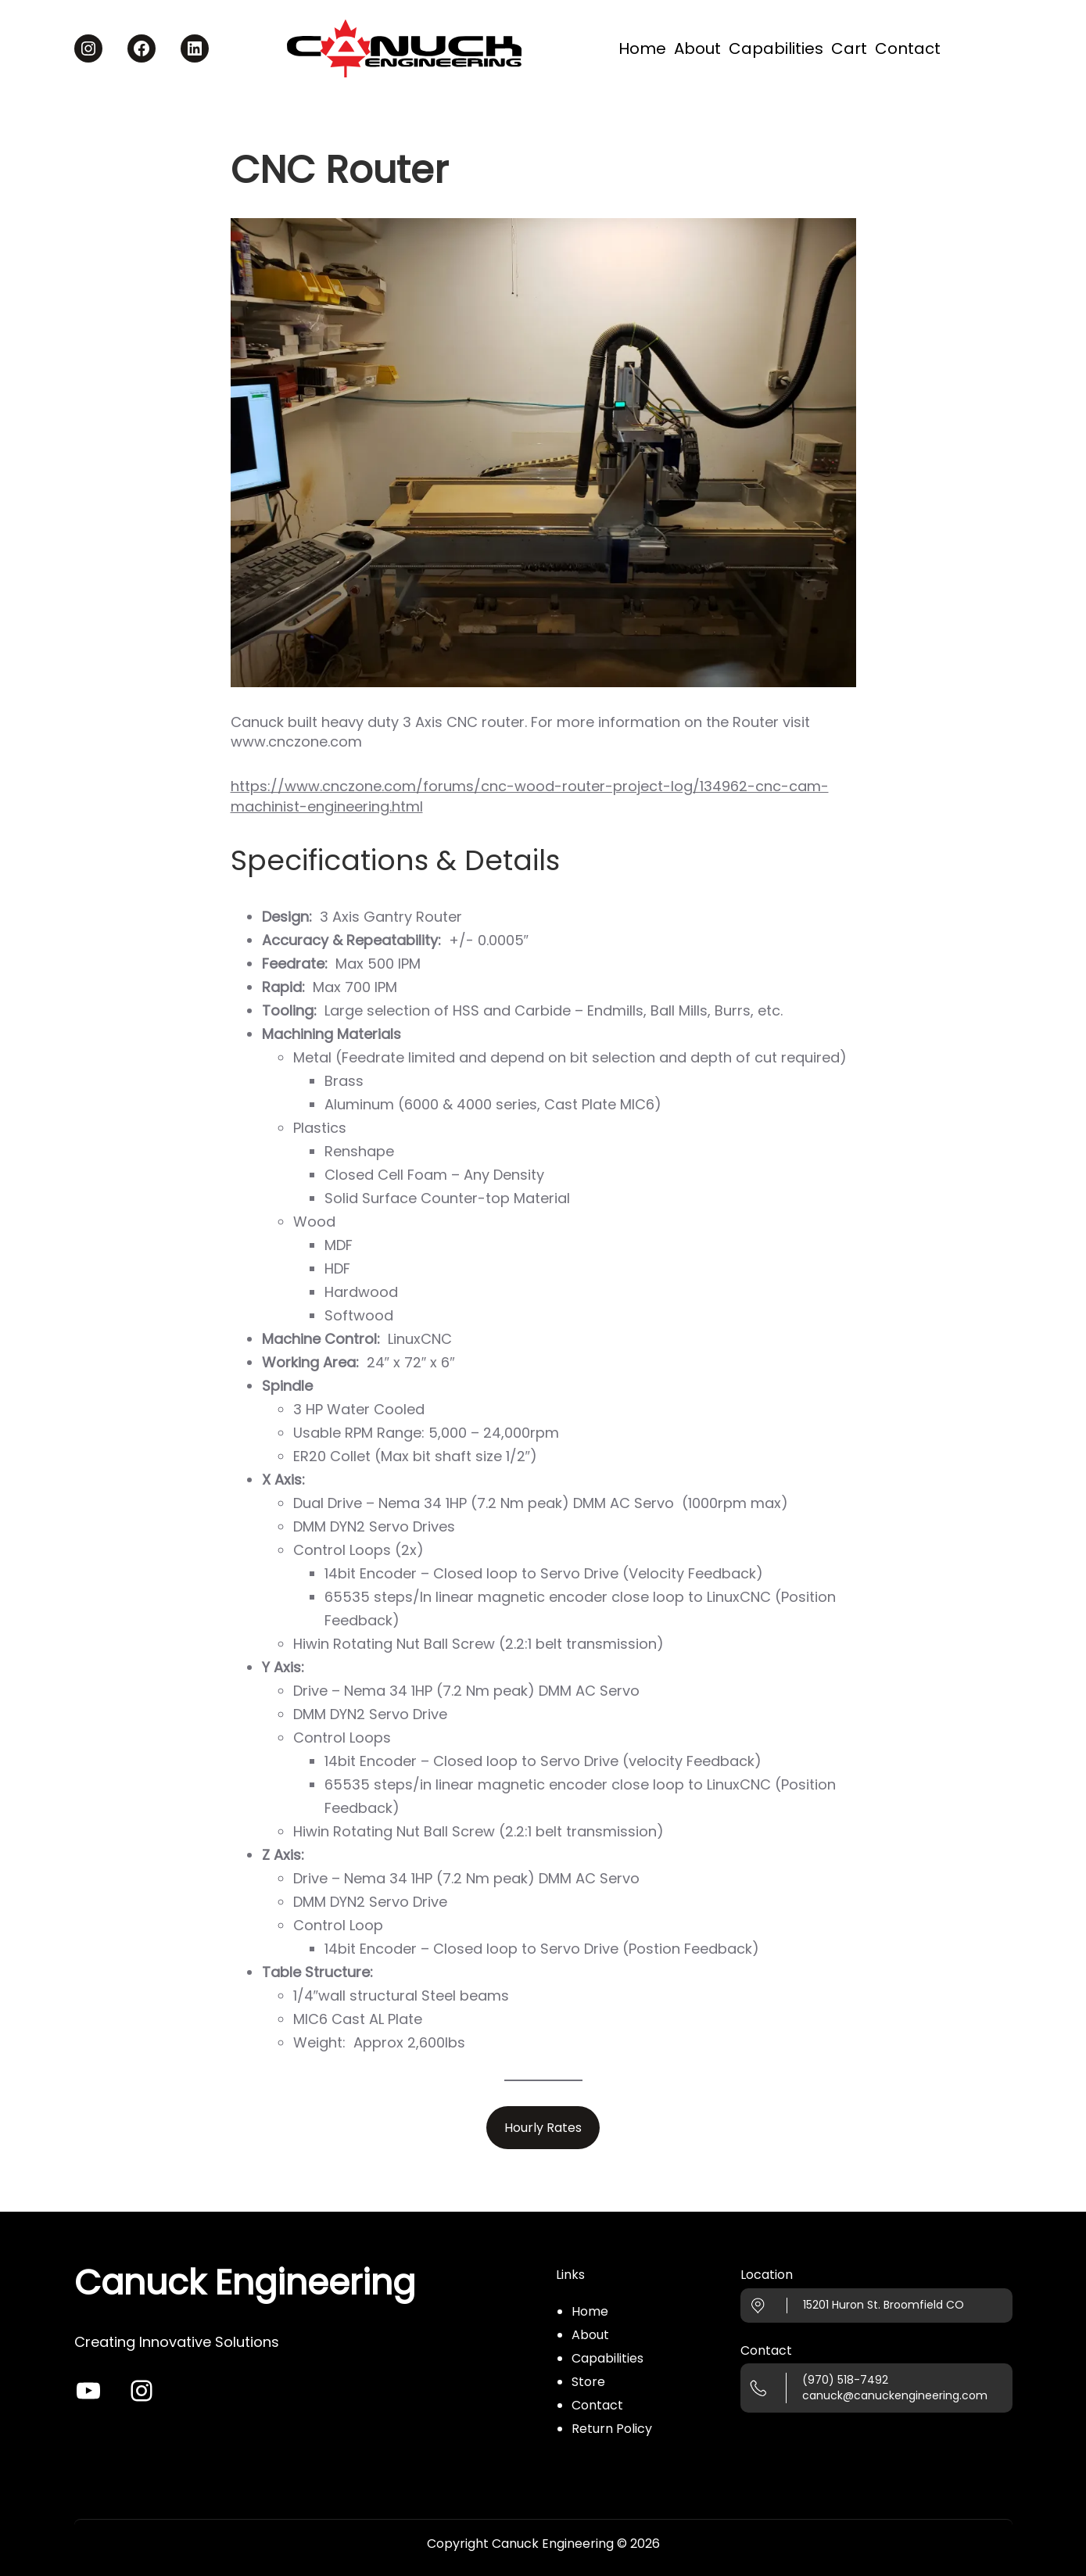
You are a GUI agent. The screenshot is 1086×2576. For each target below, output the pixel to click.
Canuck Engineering (244, 2282)
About (590, 2335)
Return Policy (612, 2429)
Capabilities (607, 2358)
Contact (597, 2405)
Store (588, 2382)
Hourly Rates (543, 2128)
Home (590, 2311)
